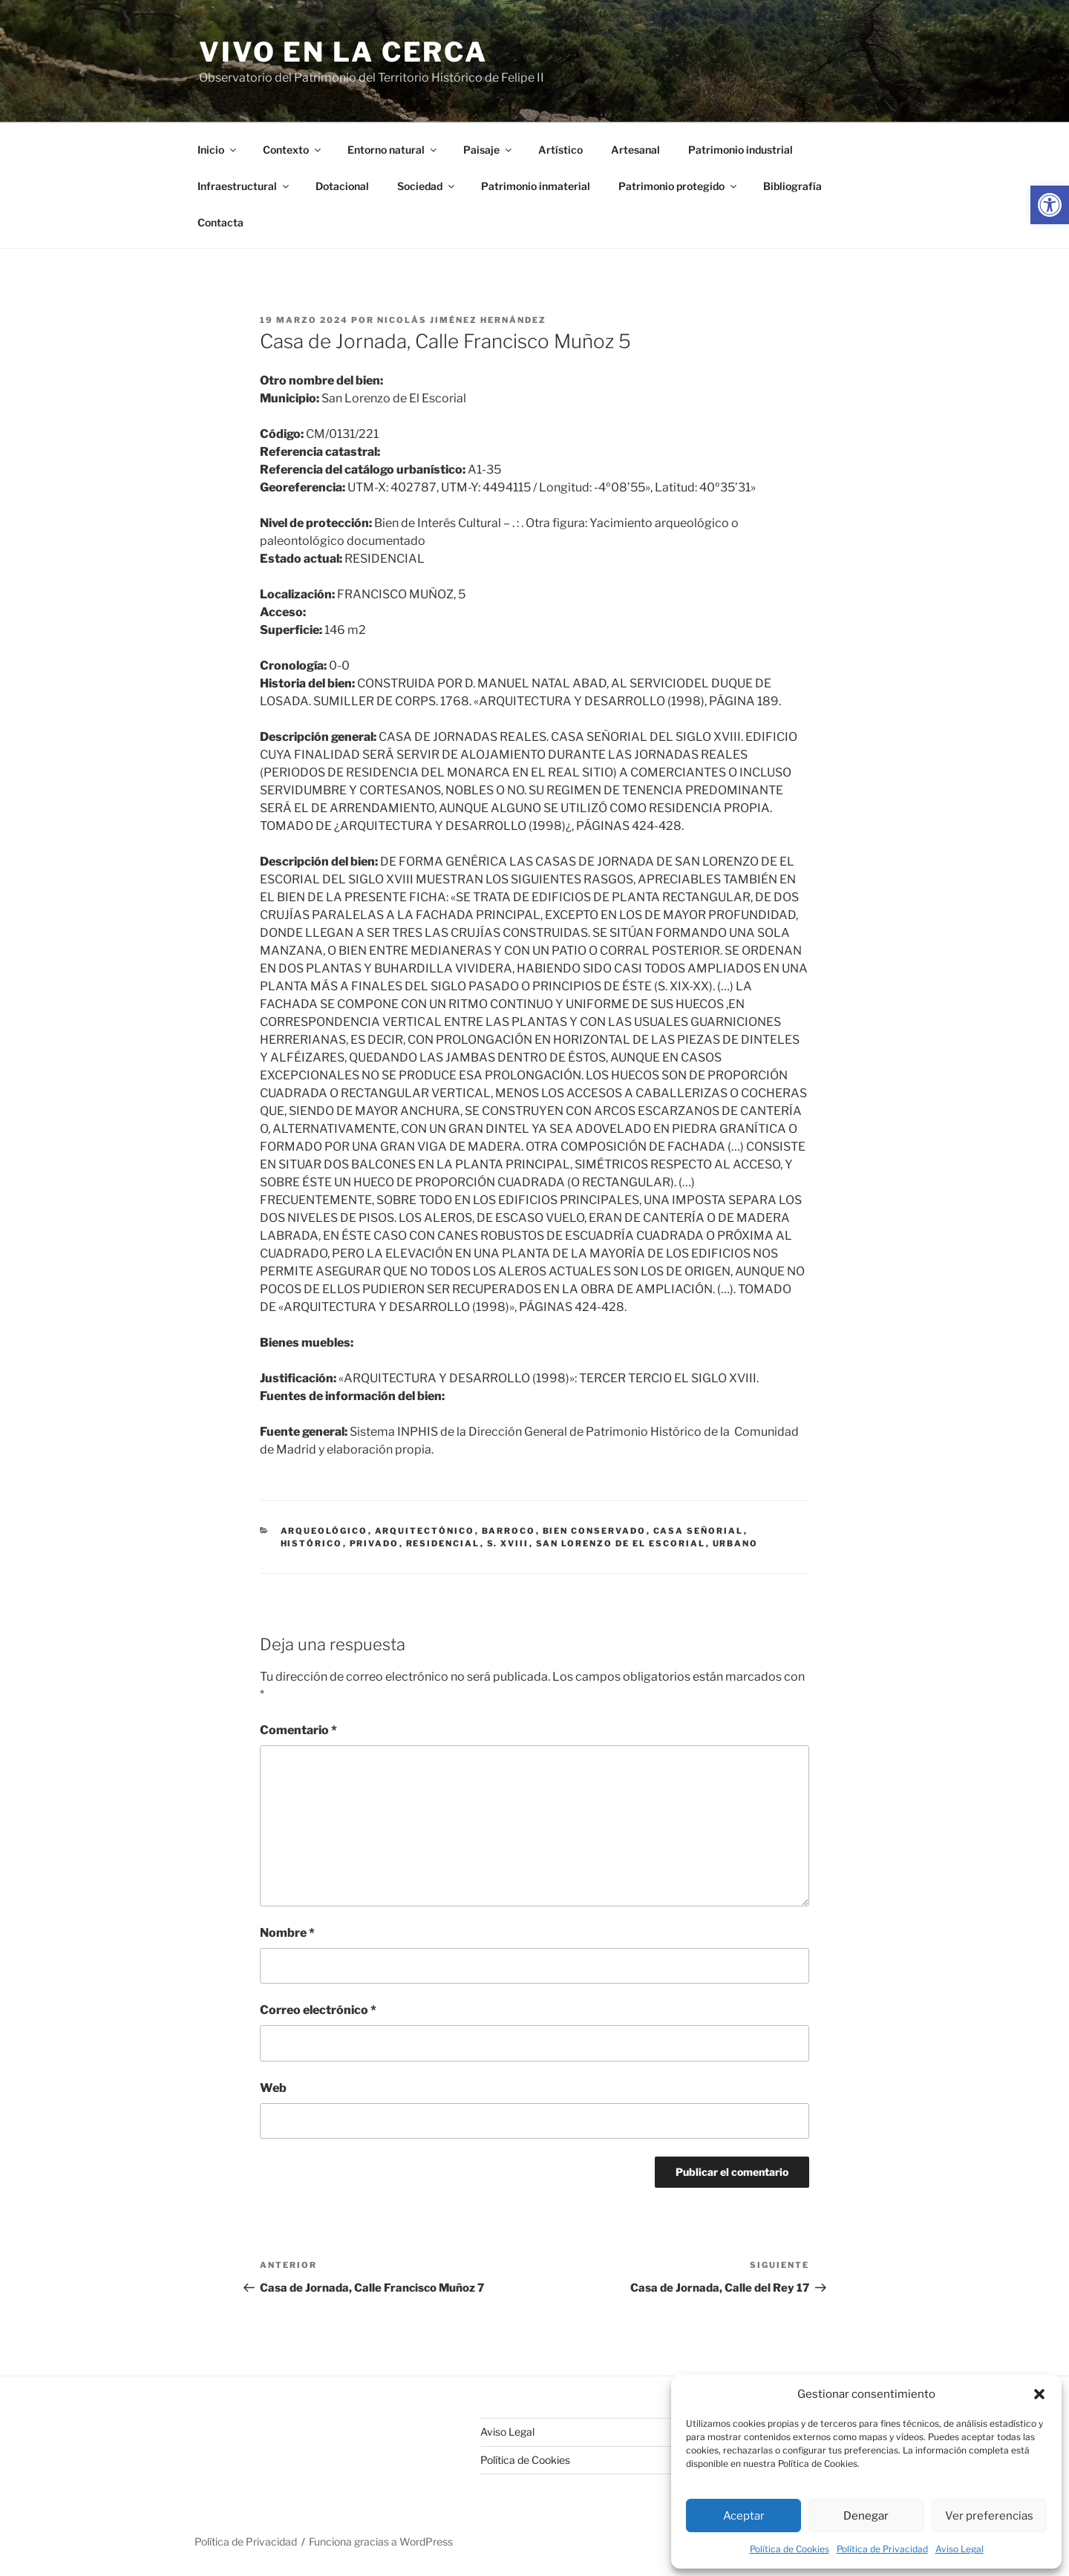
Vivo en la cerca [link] (343, 52)
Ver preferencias (989, 2516)
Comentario (298, 1730)
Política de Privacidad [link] (882, 2548)
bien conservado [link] (595, 1531)
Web (273, 2088)
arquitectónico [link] (425, 1531)
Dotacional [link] (342, 186)
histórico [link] (312, 1543)
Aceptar (744, 2516)
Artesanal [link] (635, 149)
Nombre (287, 1933)
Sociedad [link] (427, 186)
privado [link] (374, 1543)
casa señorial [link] (698, 1531)
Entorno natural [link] (393, 149)
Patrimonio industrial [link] (740, 149)
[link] (1049, 205)
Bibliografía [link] (792, 186)
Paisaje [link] (488, 149)
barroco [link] (509, 1531)
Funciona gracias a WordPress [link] (381, 2541)
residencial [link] (443, 1543)
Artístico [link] (560, 149)
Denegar (866, 2516)
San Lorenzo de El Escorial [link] (621, 1543)
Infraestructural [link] (244, 186)
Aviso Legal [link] (959, 2548)
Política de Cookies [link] (789, 2548)
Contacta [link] (220, 222)
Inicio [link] (217, 149)
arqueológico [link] (324, 1531)
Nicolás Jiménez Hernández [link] (461, 320)
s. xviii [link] (508, 1543)
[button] (1039, 2394)
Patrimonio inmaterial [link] (535, 186)
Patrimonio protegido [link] (678, 186)
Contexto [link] (293, 149)
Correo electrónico (318, 2010)
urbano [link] (736, 1543)
